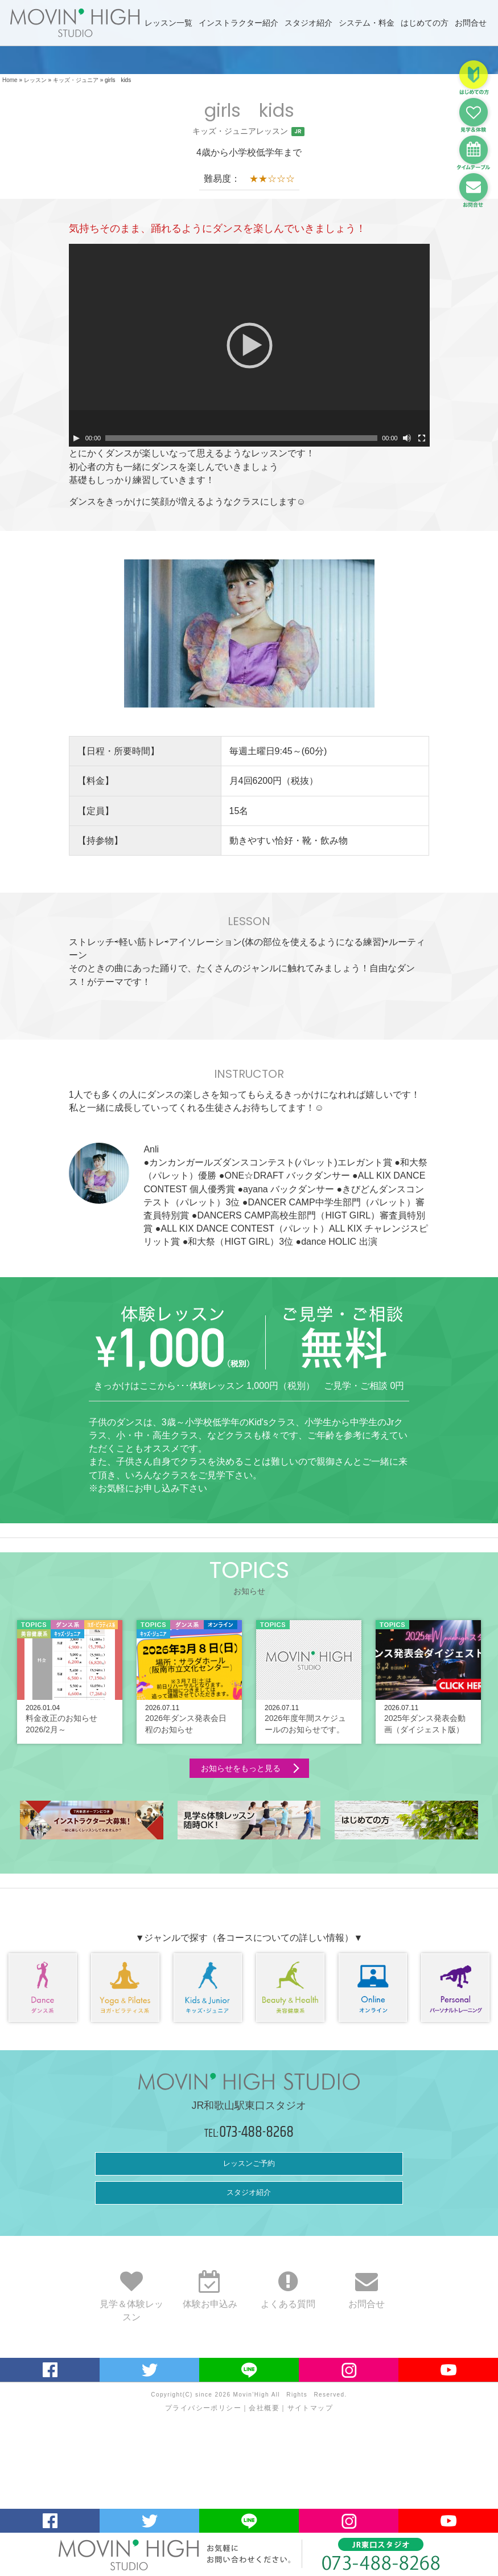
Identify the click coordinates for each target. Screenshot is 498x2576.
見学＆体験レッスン (131, 2301)
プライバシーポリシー (203, 2408)
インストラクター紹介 (238, 22)
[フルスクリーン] (421, 438)
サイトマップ (310, 2408)
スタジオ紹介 (308, 22)
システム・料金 (366, 22)
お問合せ (471, 22)
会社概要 (264, 2408)
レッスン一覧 (168, 22)
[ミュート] (406, 438)
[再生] (76, 438)
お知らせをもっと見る (241, 1768)
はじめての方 (424, 22)
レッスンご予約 (249, 2163)
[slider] (241, 438)
